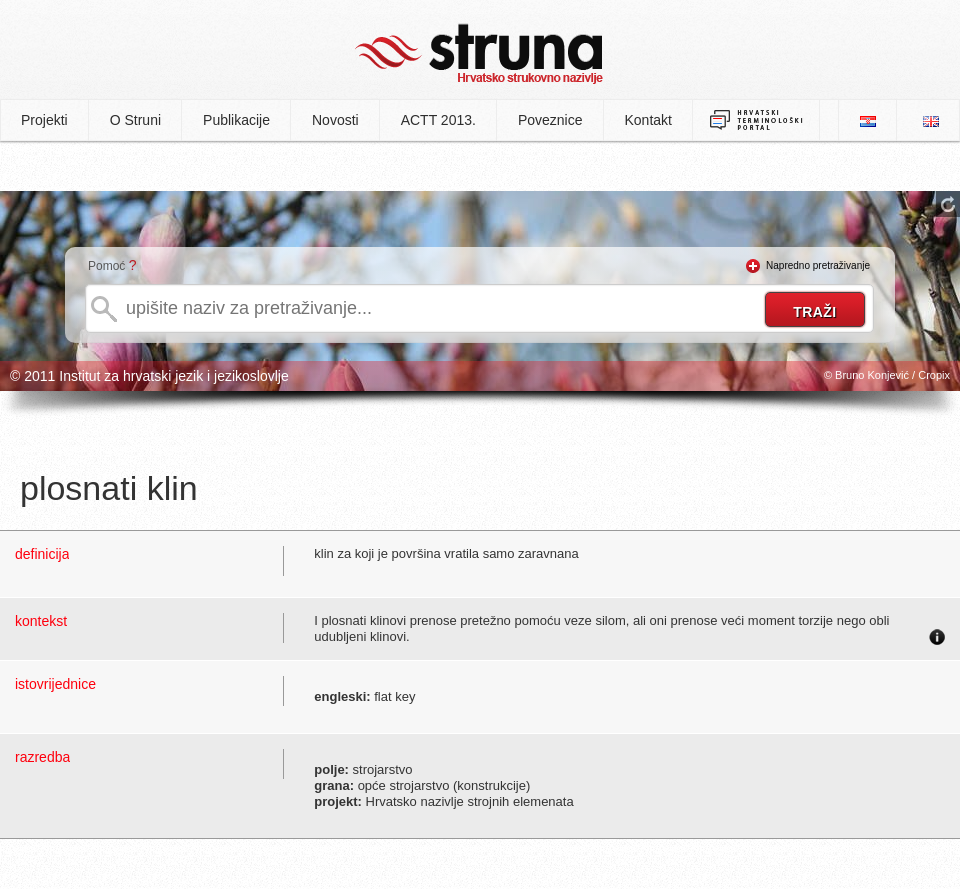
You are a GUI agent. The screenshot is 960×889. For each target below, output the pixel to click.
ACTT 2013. (438, 120)
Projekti (44, 120)
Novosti (335, 120)
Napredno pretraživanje (818, 265)
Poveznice (550, 120)
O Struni (135, 120)
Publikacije (236, 120)
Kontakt (648, 120)
